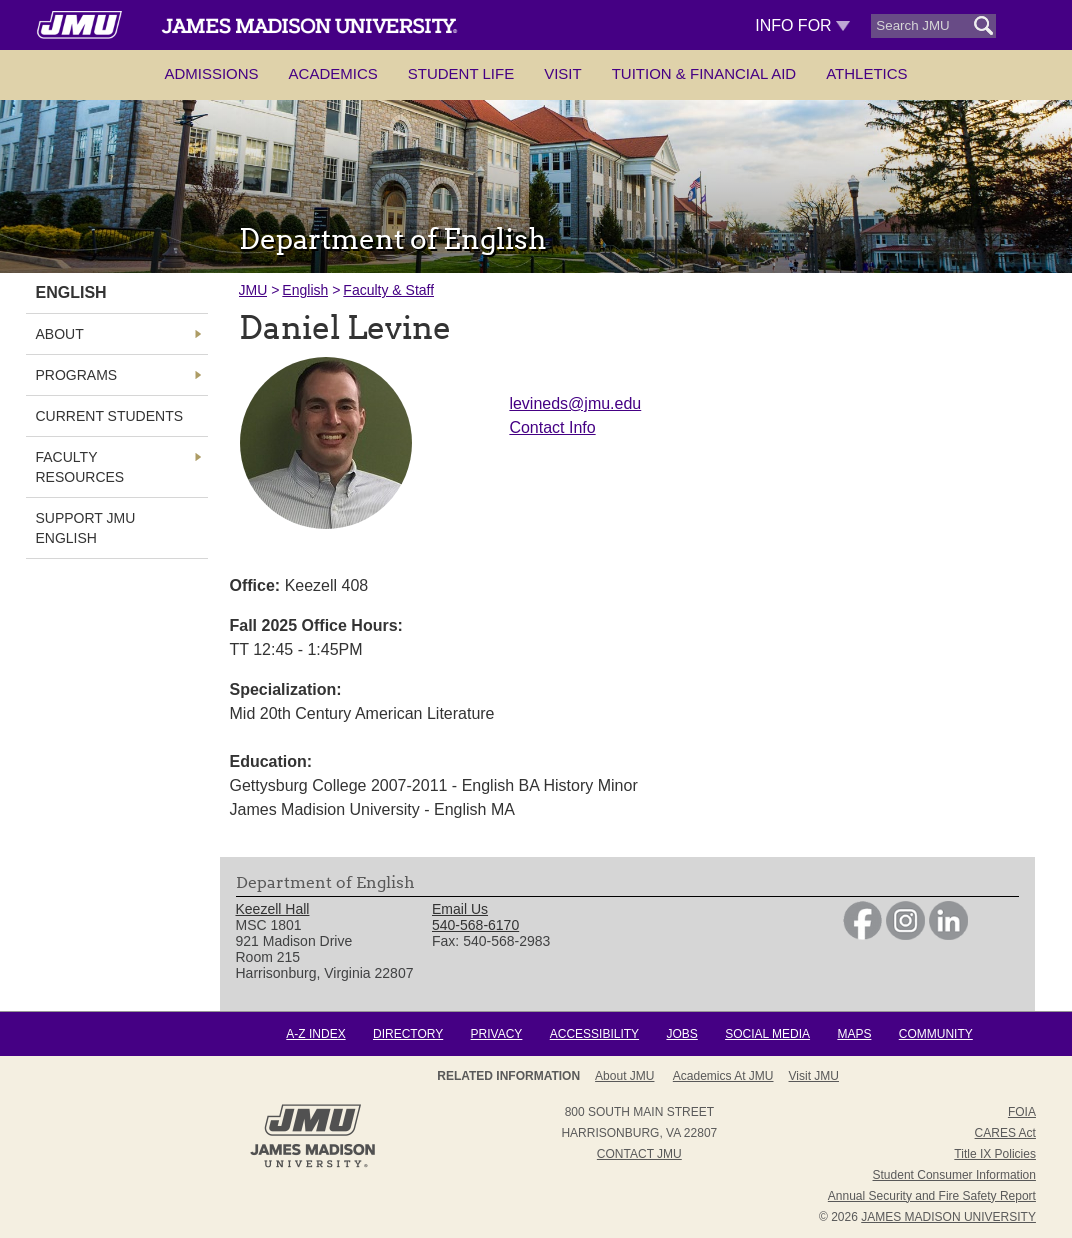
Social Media (767, 1034)
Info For (802, 25)
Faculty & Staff (388, 290)
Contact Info (552, 427)
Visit (563, 73)
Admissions (211, 73)
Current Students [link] (110, 416)
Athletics (866, 73)
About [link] (60, 334)
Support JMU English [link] (86, 528)
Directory (408, 1034)
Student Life (461, 73)
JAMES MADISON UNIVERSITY (948, 1217)
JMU (253, 290)
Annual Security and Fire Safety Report (932, 1196)
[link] (862, 935)
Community (936, 1034)
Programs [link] (77, 375)
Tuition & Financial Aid (704, 73)
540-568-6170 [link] (475, 925)
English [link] (71, 292)
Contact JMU (639, 1154)
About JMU (624, 1076)
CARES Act (1005, 1133)
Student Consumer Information (954, 1175)
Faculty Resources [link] (80, 467)
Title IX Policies (995, 1154)
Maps (854, 1034)
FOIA (1022, 1112)
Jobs (681, 1034)
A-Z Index (315, 1034)
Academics (333, 73)
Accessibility (594, 1034)
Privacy (497, 1034)
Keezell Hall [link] (273, 909)
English (305, 290)
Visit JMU (814, 1076)
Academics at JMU (723, 1076)
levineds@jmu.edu (575, 403)
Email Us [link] (460, 909)
